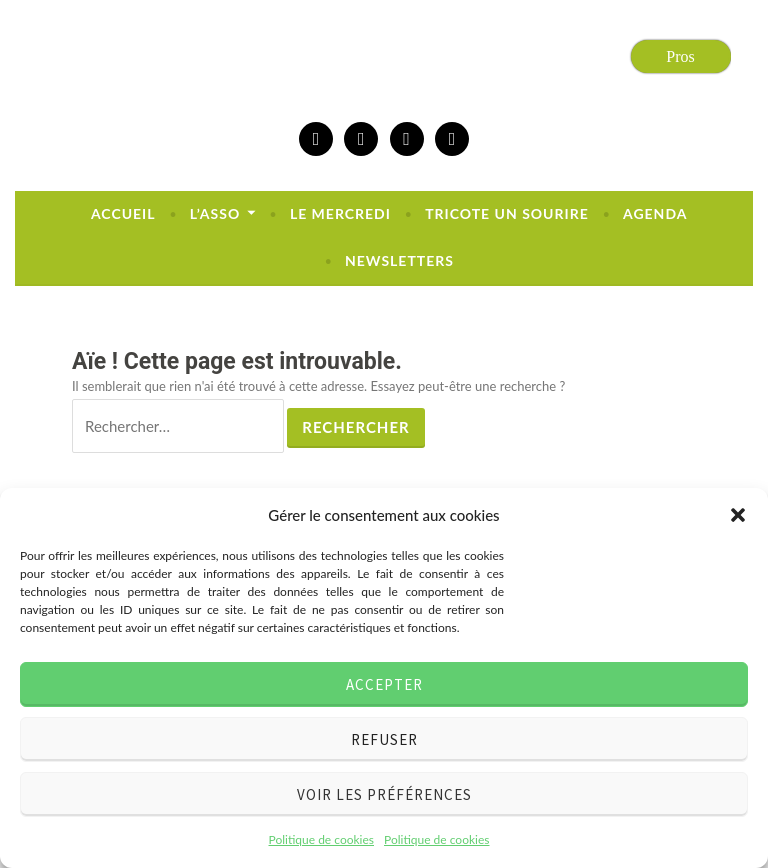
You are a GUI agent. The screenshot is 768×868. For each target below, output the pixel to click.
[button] (738, 515)
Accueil (123, 213)
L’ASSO (215, 213)
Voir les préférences (384, 794)
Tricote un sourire (507, 213)
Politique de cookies (321, 839)
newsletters (399, 260)
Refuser (384, 739)
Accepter (384, 684)
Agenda (655, 213)
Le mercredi (340, 213)
